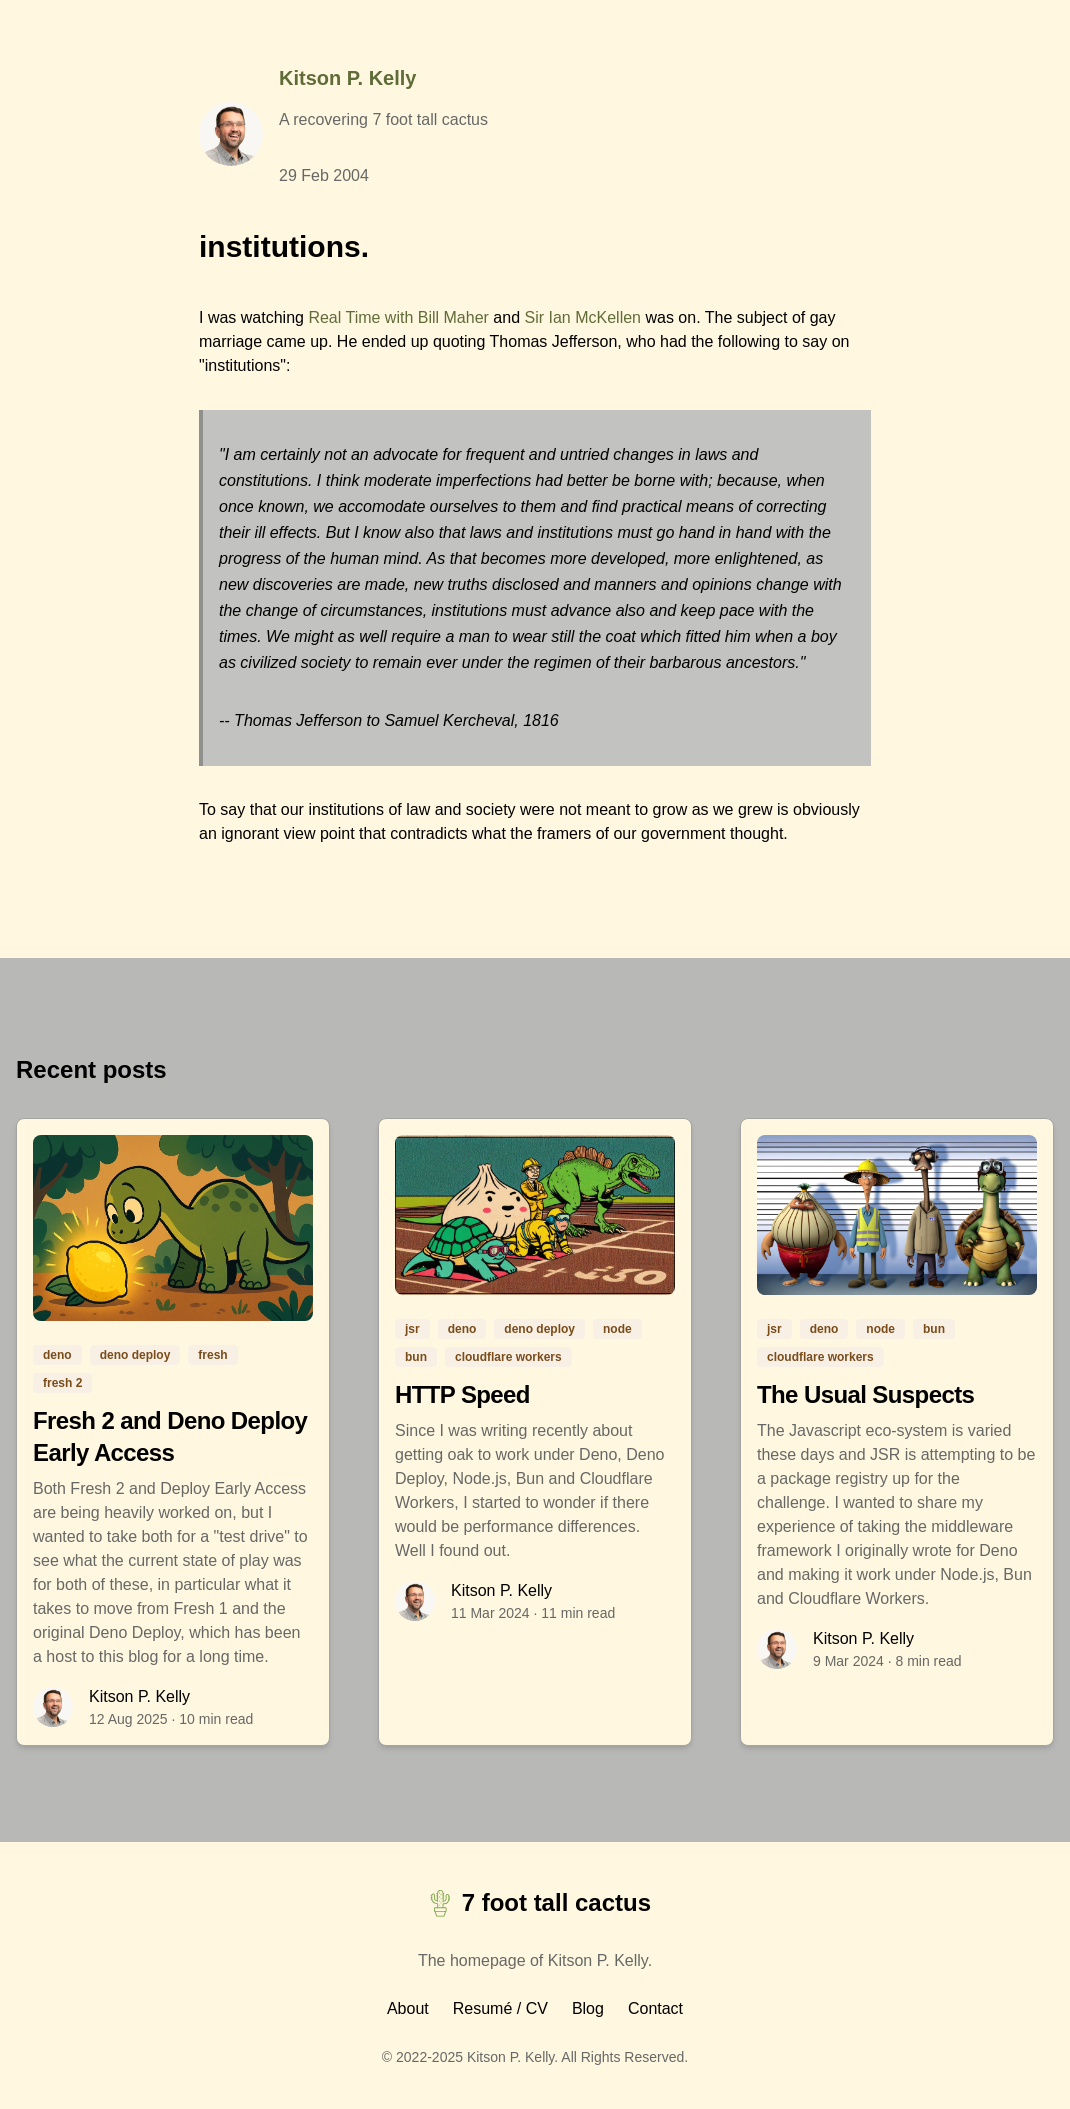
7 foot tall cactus (535, 1903)
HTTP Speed (462, 1394)
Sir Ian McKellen (582, 317)
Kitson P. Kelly (347, 78)
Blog (588, 2008)
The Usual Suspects (865, 1394)
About (408, 2008)
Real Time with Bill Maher (398, 317)
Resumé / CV (500, 2008)
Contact (655, 2008)
